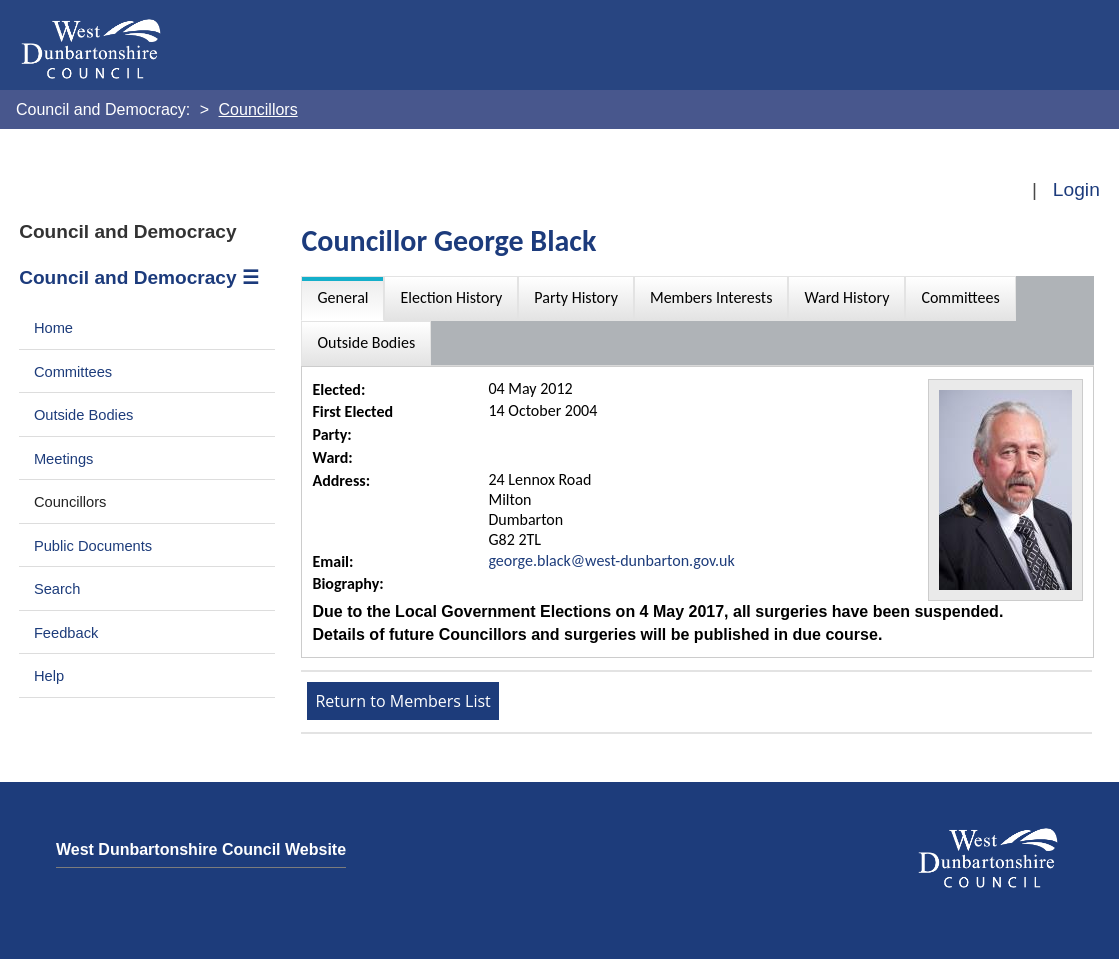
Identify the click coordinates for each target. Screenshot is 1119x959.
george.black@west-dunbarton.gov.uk (611, 560)
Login (1076, 189)
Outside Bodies (84, 415)
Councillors (70, 502)
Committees (73, 372)
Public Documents (93, 546)
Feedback (66, 633)
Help (49, 676)
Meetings (64, 459)
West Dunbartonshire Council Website (201, 849)
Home (53, 328)
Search (57, 589)
